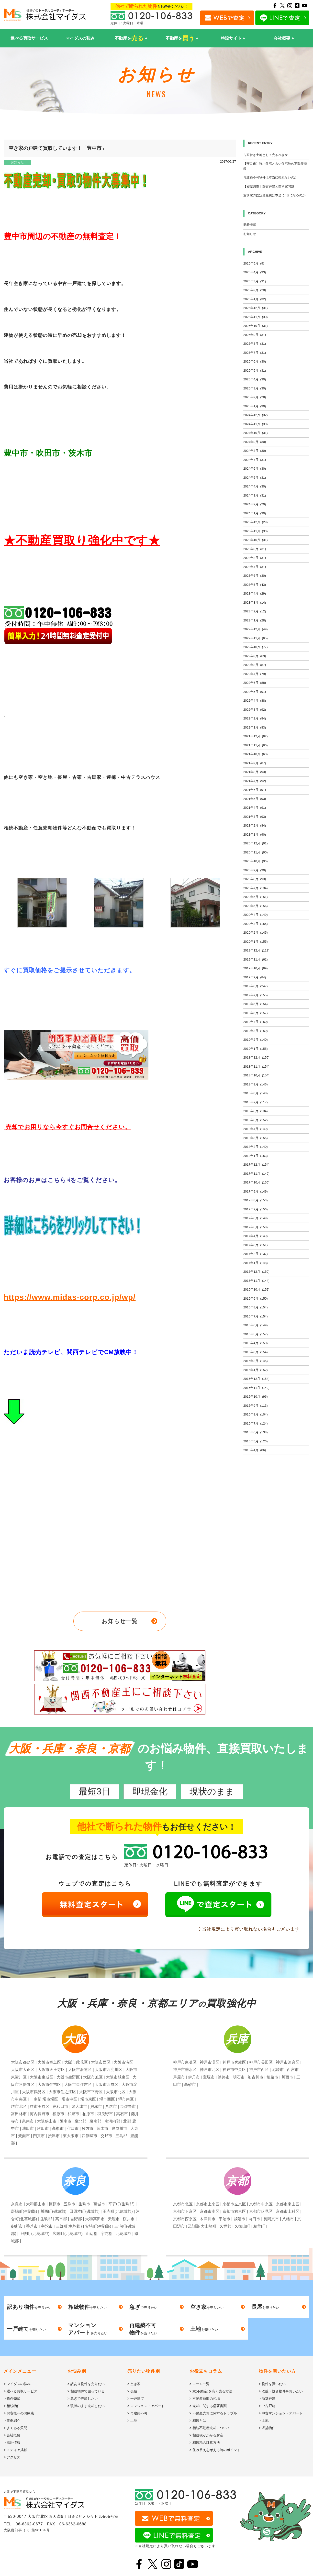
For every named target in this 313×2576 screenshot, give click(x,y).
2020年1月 (255, 941)
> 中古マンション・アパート (281, 2413)
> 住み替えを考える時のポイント (215, 2450)
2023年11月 (255, 531)
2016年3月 (255, 1352)
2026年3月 (254, 281)
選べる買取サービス (29, 38)
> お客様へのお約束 (19, 2413)
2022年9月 (254, 656)
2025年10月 (255, 326)
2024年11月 (255, 424)
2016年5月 (255, 1334)
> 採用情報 (12, 2442)
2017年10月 (256, 1182)
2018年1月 (255, 1156)
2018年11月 (256, 1066)
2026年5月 (253, 263)
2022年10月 (255, 647)
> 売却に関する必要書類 (208, 2406)
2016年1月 (255, 1370)
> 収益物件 (267, 2428)
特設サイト (231, 38)
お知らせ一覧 (120, 1621)
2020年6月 (255, 897)
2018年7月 (255, 1102)
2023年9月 (254, 549)
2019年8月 (255, 986)
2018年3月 (255, 1138)
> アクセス (12, 2457)
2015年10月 (255, 1396)
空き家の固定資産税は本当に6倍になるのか (274, 195)
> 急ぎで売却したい (82, 2398)
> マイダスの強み (17, 2384)
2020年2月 (255, 932)
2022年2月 (254, 718)
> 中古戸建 (267, 2406)
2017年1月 (255, 1263)
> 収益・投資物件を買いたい (281, 2391)
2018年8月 (255, 1093)
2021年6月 (254, 790)
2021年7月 (254, 781)
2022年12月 (255, 629)
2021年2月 (254, 825)
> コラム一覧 (200, 2384)
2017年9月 (255, 1191)
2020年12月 (255, 843)
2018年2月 (255, 1147)
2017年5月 (255, 1227)
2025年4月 (254, 379)
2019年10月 (255, 968)
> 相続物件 (12, 2406)
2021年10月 (255, 754)
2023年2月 (254, 611)
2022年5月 (254, 692)
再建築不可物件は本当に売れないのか (270, 177)
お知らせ (17, 162)
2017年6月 (255, 1218)
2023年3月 (254, 602)
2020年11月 (255, 852)
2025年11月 (255, 317)
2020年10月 (255, 861)
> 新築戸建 (267, 2398)
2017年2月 (255, 1254)
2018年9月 (255, 1084)
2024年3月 (254, 495)
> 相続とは (198, 2420)
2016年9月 (255, 1298)
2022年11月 (255, 638)
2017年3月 (255, 1245)
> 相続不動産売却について (210, 2428)
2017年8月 (255, 1200)
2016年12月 (256, 1271)
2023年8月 (254, 558)
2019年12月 (256, 950)
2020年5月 (255, 906)
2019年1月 (255, 1048)
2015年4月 (254, 1450)
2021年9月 (254, 763)
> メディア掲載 (15, 2450)
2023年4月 (254, 593)
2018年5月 (255, 1120)
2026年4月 (254, 272)
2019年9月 (254, 977)
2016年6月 (255, 1325)
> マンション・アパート (146, 2406)
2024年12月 (255, 415)
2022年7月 (254, 674)
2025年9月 (254, 335)
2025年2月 (254, 397)
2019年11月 (255, 959)
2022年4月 (254, 700)
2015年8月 (255, 1414)
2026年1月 (254, 299)
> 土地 (132, 2420)
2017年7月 (255, 1209)
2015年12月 (256, 1379)
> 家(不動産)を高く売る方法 (211, 2391)
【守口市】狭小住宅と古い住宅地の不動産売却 (275, 166)
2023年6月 (254, 575)
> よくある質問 (15, 2428)
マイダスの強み (80, 38)
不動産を (129, 38)
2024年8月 (254, 451)
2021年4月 (254, 807)
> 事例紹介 (12, 2420)
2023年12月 (255, 522)
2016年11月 (256, 1280)
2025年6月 (254, 361)
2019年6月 (255, 1004)
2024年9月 (254, 442)
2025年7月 (254, 352)
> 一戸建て (135, 2398)
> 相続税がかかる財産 (206, 2435)
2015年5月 (255, 1441)
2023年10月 (255, 540)
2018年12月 (256, 1057)
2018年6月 (255, 1111)
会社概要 (282, 38)
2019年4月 (255, 1022)
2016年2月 (255, 1361)
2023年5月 (254, 584)
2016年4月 (255, 1343)
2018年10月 (256, 1075)
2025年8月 (254, 343)
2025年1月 (254, 406)
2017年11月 (256, 1173)
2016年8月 (255, 1307)
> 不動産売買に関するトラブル (213, 2413)
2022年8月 (254, 665)
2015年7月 (255, 1423)
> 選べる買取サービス (20, 2391)
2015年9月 (255, 1405)
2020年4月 (255, 915)
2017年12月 (256, 1164)
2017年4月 (255, 1236)
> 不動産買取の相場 (205, 2398)
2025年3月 (254, 388)
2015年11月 (256, 1388)
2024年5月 (254, 477)
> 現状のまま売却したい (86, 2406)
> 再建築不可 (137, 2413)
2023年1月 (254, 620)
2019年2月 (255, 1039)
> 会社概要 (12, 2435)
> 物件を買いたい (272, 2384)
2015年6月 (255, 1432)
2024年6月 (254, 468)
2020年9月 (254, 870)
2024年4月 (254, 486)
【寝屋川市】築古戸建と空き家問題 (268, 186)
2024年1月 (254, 513)
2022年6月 (254, 683)
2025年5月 (254, 370)
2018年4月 (255, 1129)
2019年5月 (255, 1013)
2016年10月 (256, 1289)
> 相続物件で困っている (86, 2391)
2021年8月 (254, 772)
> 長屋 (132, 2391)
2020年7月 (255, 888)
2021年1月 (254, 834)
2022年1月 (254, 727)
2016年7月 (255, 1316)
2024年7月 (254, 460)
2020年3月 (255, 924)
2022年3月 (254, 709)
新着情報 (249, 225)
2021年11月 (255, 745)
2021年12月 (255, 736)
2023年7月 (254, 567)
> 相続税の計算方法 (205, 2442)
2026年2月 (254, 290)
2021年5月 (254, 799)
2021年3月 (254, 816)
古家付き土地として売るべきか (265, 155)
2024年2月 (254, 504)
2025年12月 (255, 308)
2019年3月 (255, 1031)
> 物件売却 (12, 2398)
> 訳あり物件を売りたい (86, 2384)
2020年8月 (254, 879)
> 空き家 (134, 2384)
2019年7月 (255, 995)
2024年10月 (255, 433)
